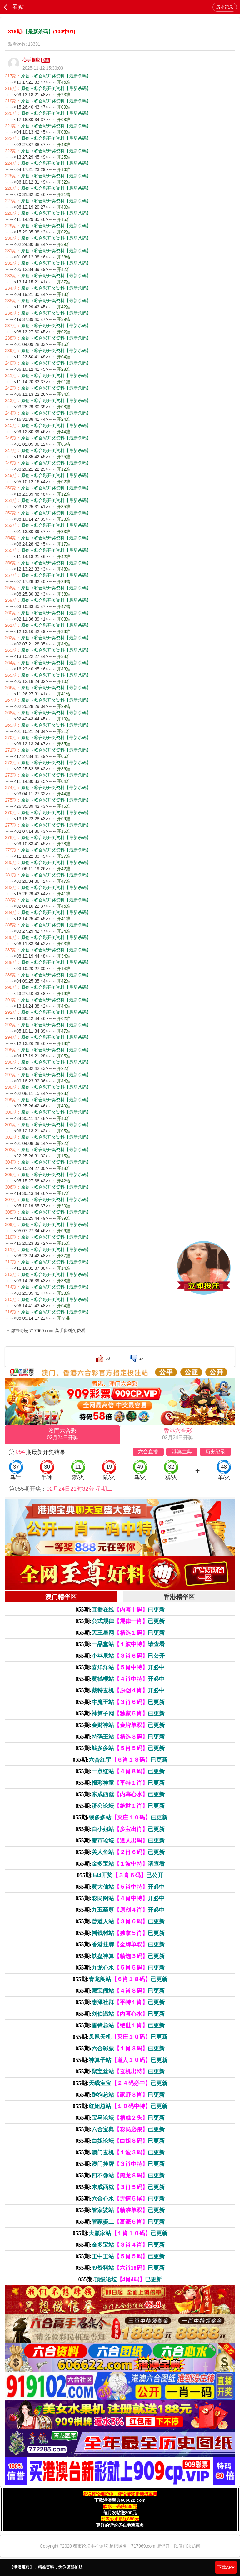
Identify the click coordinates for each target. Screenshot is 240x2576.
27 (141, 1358)
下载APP (226, 2567)
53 (108, 1358)
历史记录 (224, 7)
